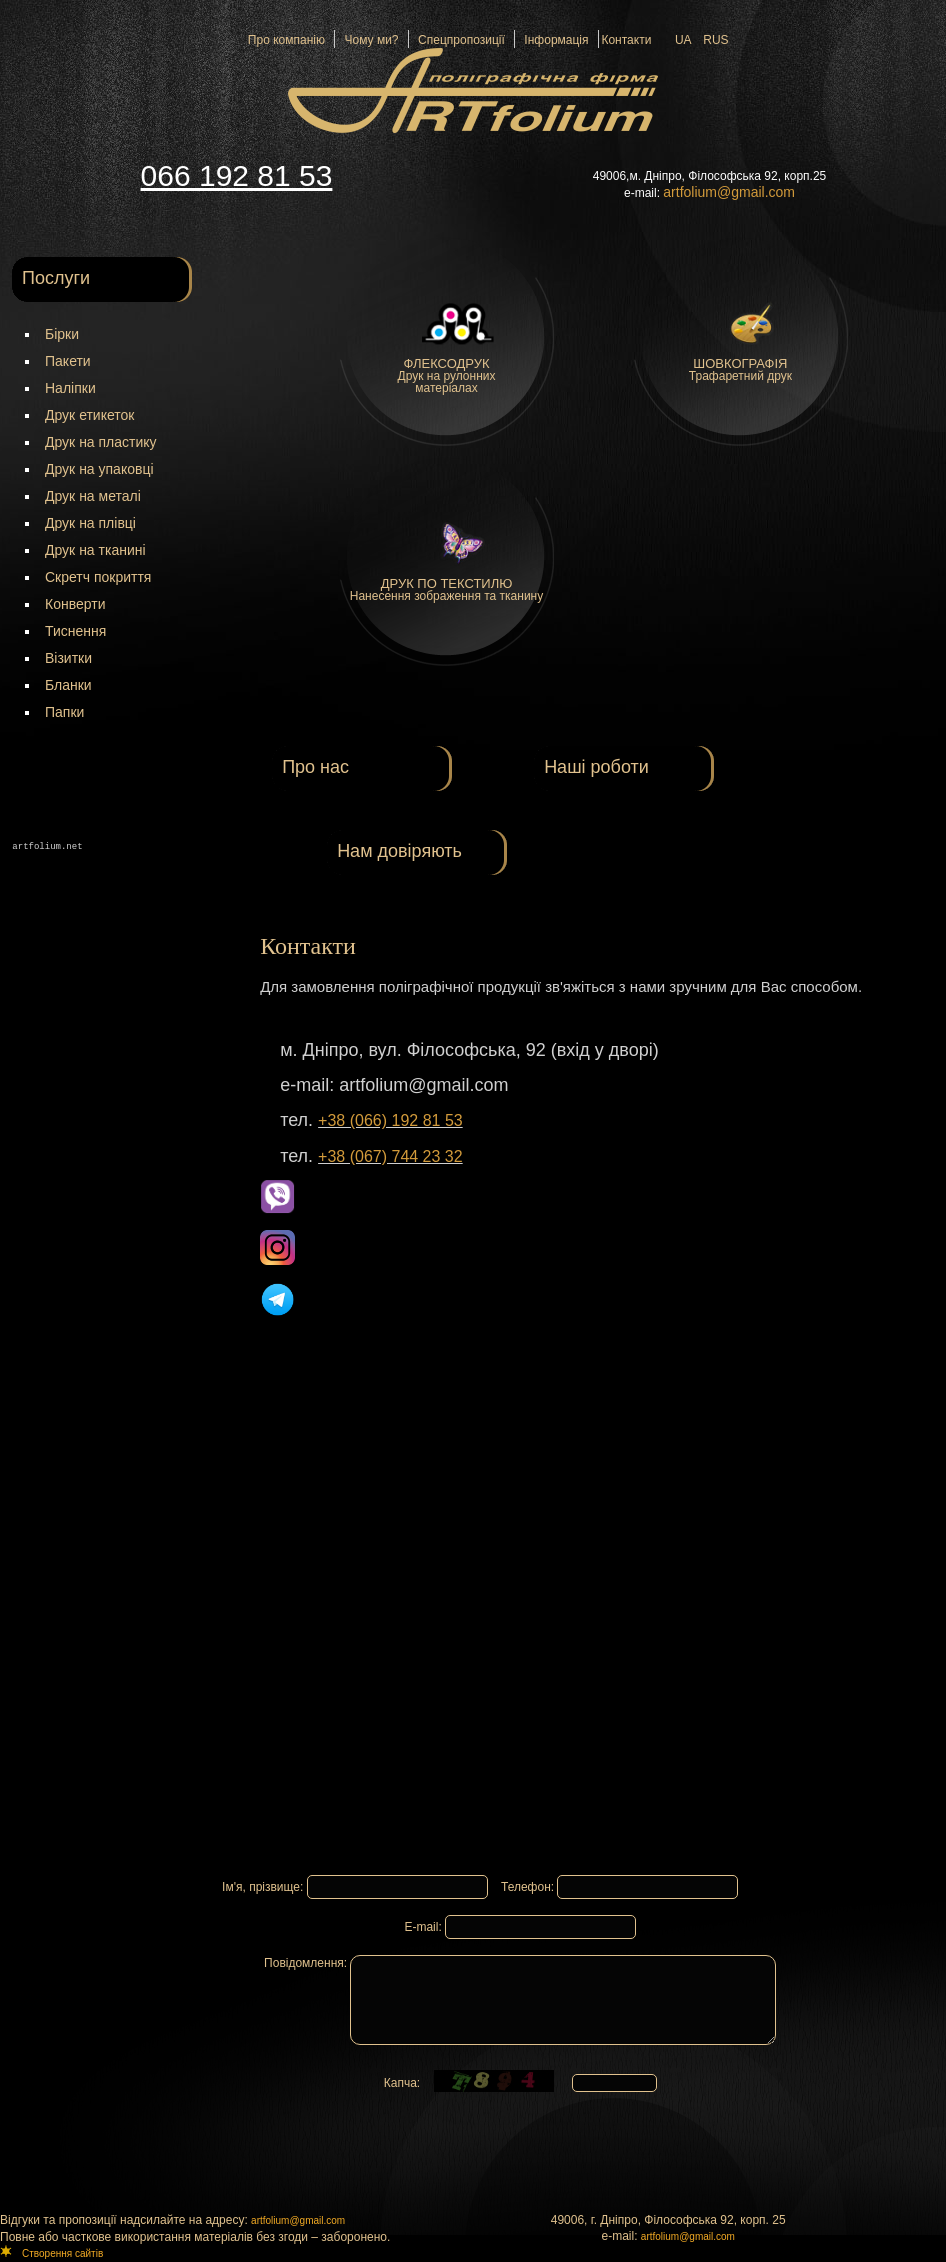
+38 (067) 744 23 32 (390, 1156)
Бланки (68, 685)
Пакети (68, 361)
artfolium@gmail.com (298, 2220)
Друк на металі (93, 496)
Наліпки (70, 388)
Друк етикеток (89, 415)
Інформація (553, 40)
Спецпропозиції (457, 40)
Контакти (626, 40)
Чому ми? (368, 40)
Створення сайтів (62, 2253)
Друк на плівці (90, 523)
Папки (64, 712)
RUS (715, 40)
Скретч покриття (98, 577)
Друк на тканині (95, 550)
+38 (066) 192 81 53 (390, 1120)
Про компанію (286, 40)
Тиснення (75, 631)
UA (683, 40)
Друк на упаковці (99, 469)
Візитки (68, 658)
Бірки (62, 334)
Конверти (75, 604)
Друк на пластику (101, 442)
